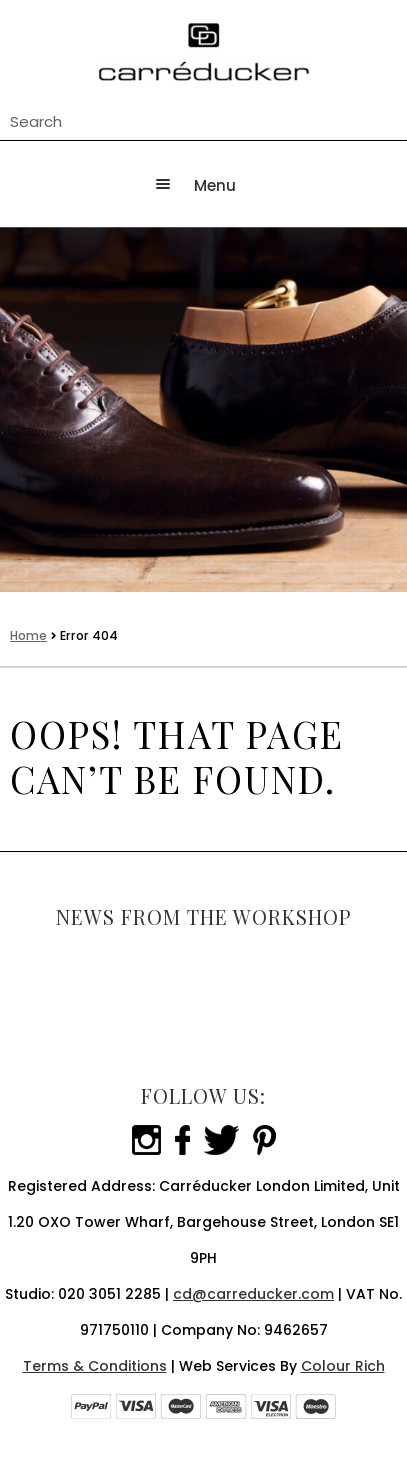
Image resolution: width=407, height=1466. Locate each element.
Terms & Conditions (95, 1366)
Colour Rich (343, 1366)
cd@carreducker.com (253, 1294)
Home (28, 635)
